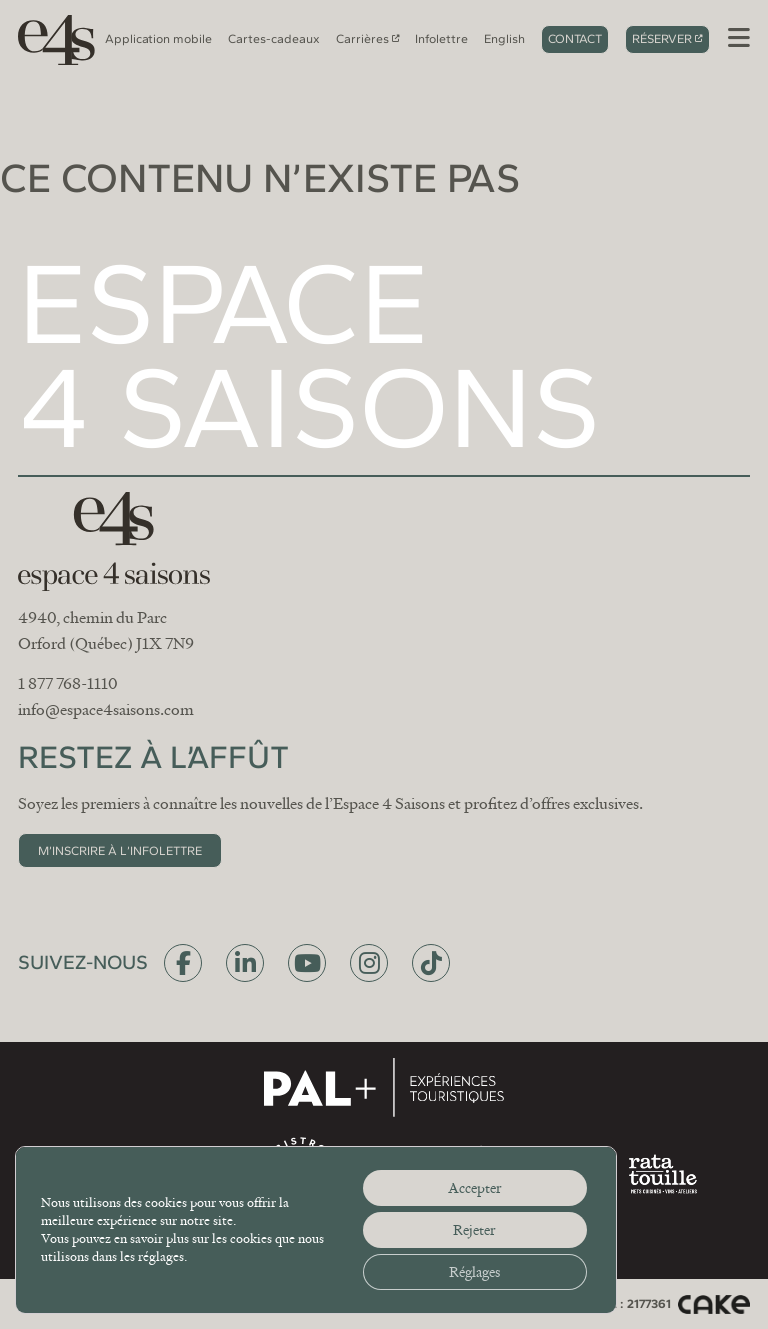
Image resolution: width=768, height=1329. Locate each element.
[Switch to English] (504, 39)
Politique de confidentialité (398, 1303)
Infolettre (441, 38)
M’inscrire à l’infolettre (120, 850)
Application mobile (158, 38)
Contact (575, 38)
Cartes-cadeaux (274, 38)
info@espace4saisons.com (106, 710)
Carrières (362, 38)
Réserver (662, 38)
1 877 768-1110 (68, 684)
